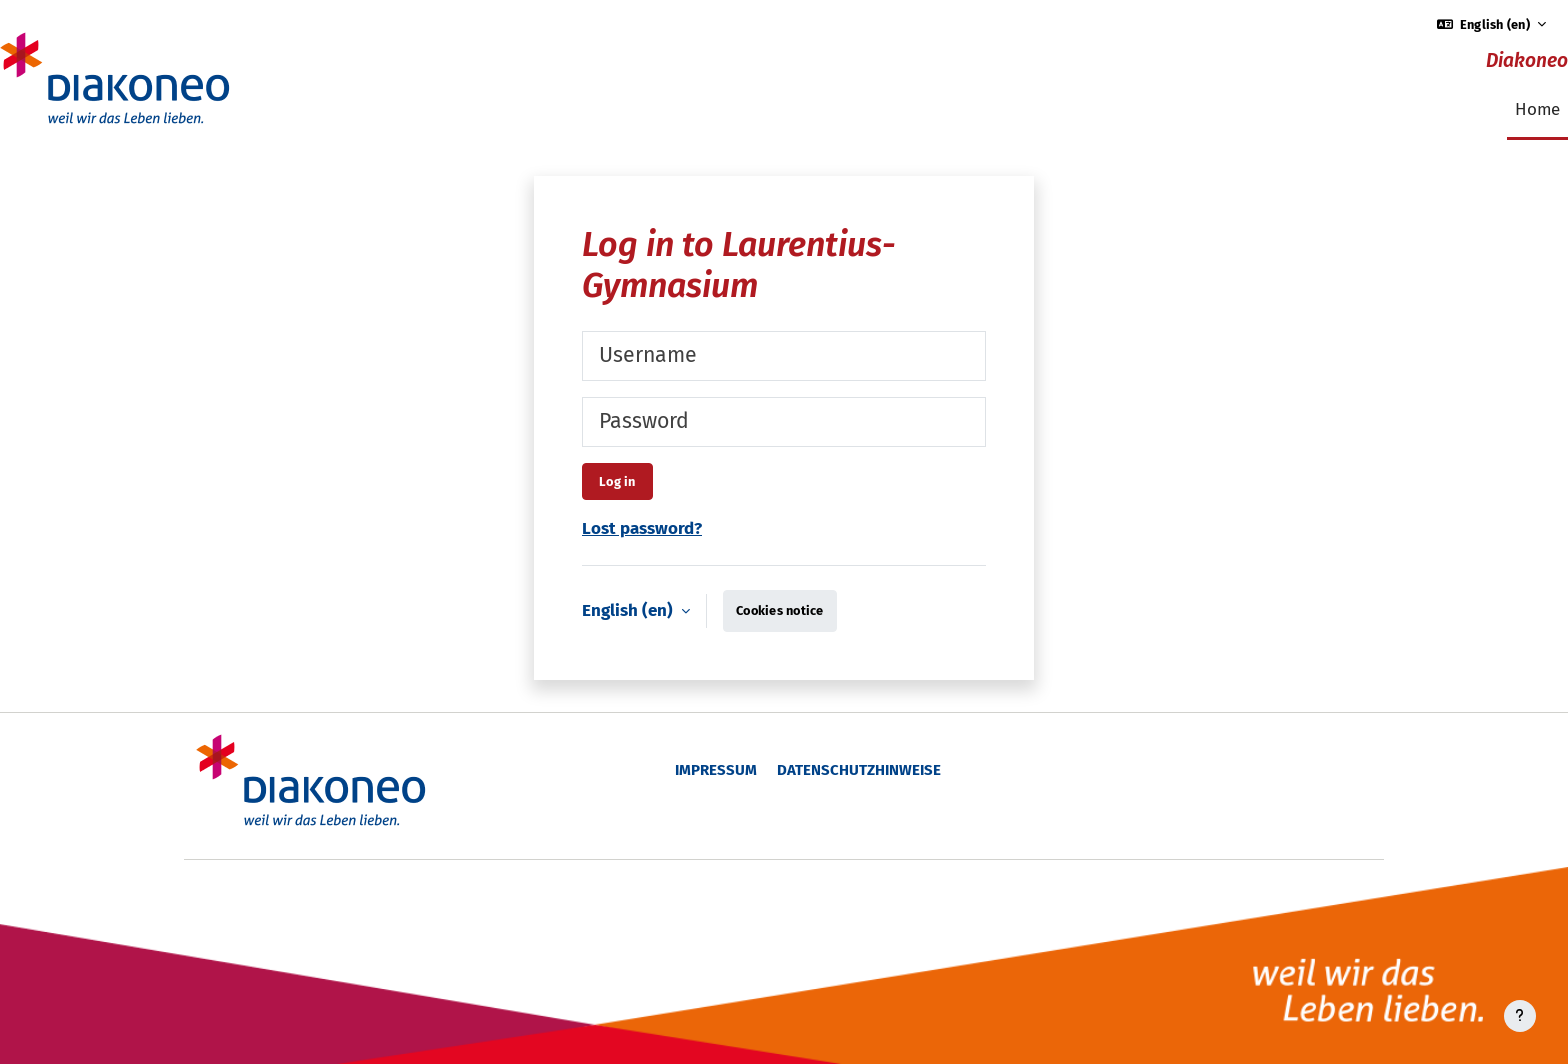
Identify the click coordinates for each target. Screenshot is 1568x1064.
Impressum (716, 770)
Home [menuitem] (1537, 109)
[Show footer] (1520, 1016)
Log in (617, 481)
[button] (1492, 24)
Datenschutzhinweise (859, 770)
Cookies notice (780, 610)
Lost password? (642, 528)
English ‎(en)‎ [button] (629, 610)
